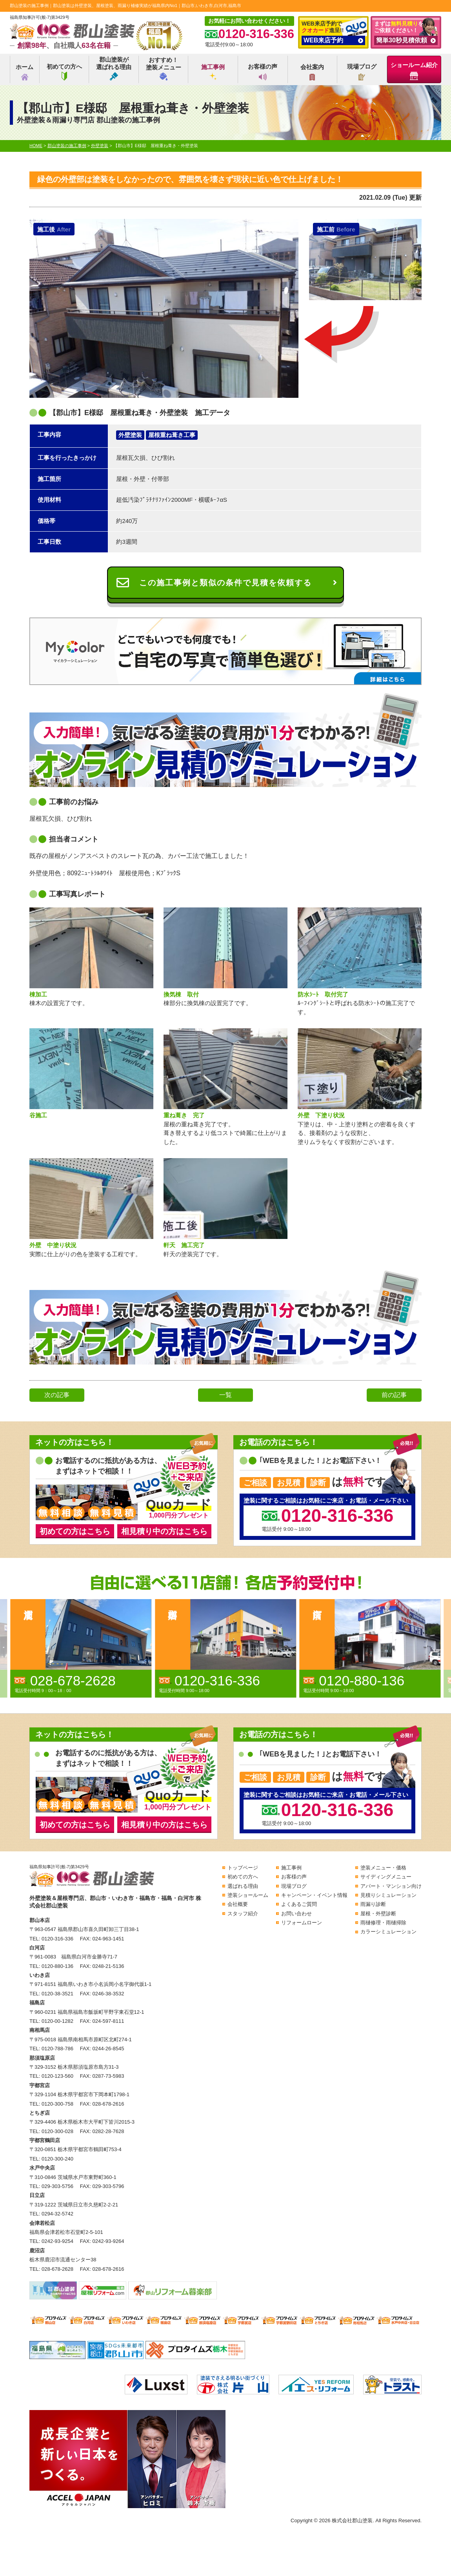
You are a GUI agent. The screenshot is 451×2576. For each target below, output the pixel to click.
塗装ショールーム (247, 1895)
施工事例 (213, 72)
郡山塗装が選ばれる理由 (113, 68)
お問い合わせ (296, 1914)
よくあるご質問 (299, 1904)
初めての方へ (64, 71)
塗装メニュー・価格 (383, 1868)
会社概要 (237, 1904)
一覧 (225, 1395)
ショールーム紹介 (414, 71)
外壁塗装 (130, 435)
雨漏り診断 (373, 1904)
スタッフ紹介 (242, 1914)
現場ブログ (361, 71)
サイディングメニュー (385, 1877)
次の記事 (56, 1395)
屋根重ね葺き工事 (171, 435)
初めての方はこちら (75, 1531)
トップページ (242, 1868)
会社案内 (312, 72)
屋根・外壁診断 (378, 1914)
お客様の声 (262, 71)
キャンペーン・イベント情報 (314, 1895)
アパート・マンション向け (391, 1886)
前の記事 (394, 1395)
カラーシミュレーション (388, 1932)
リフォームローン (301, 1923)
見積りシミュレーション (388, 1895)
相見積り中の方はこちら (164, 1531)
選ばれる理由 (242, 1886)
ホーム (24, 72)
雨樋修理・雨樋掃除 (383, 1923)
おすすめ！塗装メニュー (163, 68)
